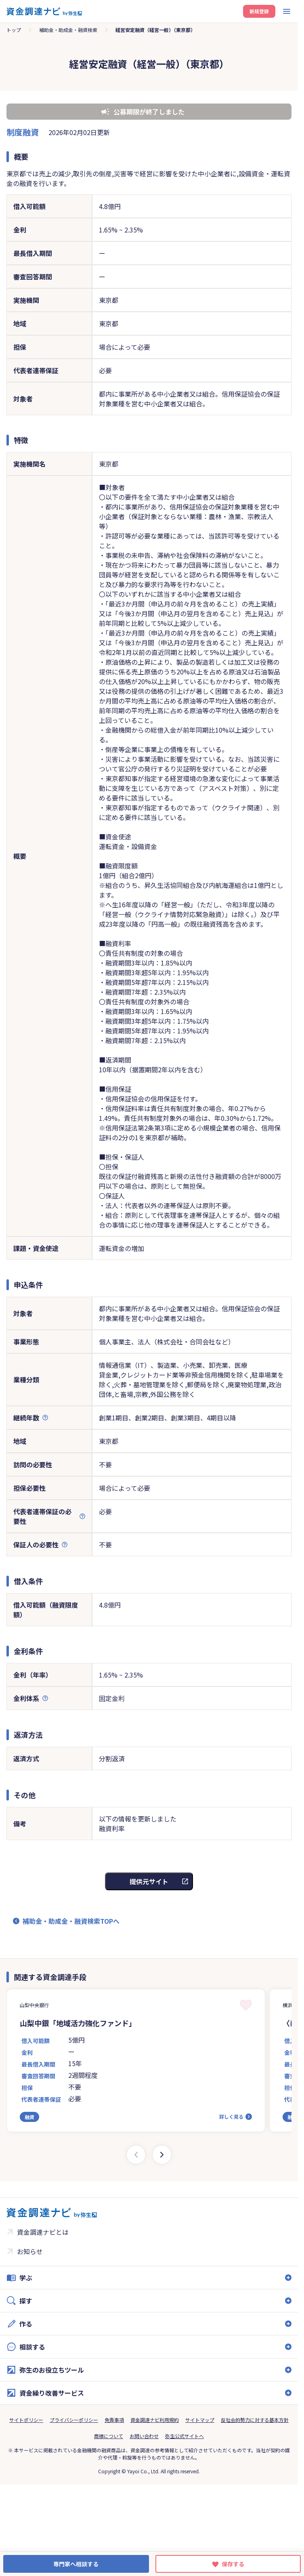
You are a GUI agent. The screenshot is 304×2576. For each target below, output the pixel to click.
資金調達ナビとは (43, 2232)
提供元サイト (149, 1881)
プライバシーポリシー (74, 2419)
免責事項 (114, 2419)
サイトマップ (199, 2419)
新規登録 (259, 11)
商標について (108, 2435)
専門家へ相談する (76, 2564)
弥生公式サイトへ (184, 2435)
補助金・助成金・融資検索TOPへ (71, 1921)
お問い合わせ (144, 2435)
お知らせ (30, 2251)
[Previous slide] (136, 2154)
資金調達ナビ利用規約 (154, 2419)
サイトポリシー (26, 2419)
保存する (233, 2564)
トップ (13, 29)
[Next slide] (162, 2154)
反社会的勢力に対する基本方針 (255, 2419)
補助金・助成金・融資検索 (68, 29)
